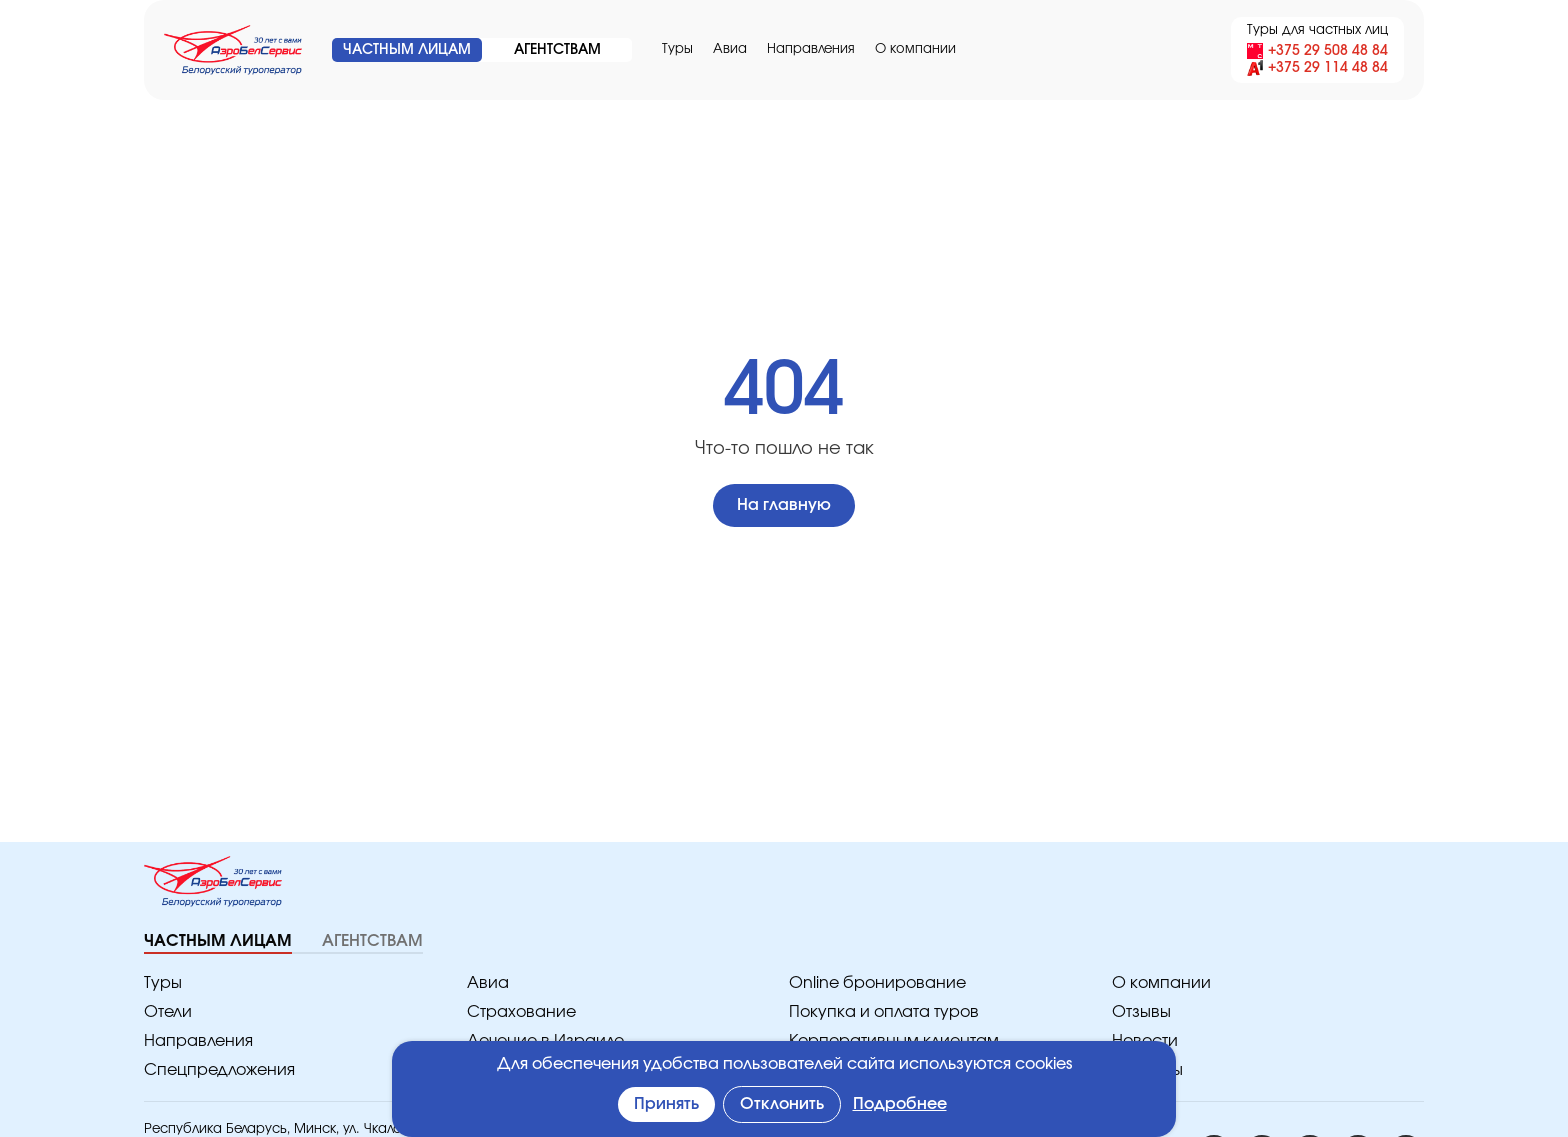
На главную (784, 505)
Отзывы (1141, 1012)
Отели (167, 1012)
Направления (802, 49)
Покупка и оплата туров (877, 1012)
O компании (899, 49)
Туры (677, 49)
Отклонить (785, 1104)
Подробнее (902, 1104)
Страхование (515, 1012)
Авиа (727, 49)
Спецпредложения (213, 1070)
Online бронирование (867, 983)
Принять (668, 1104)
